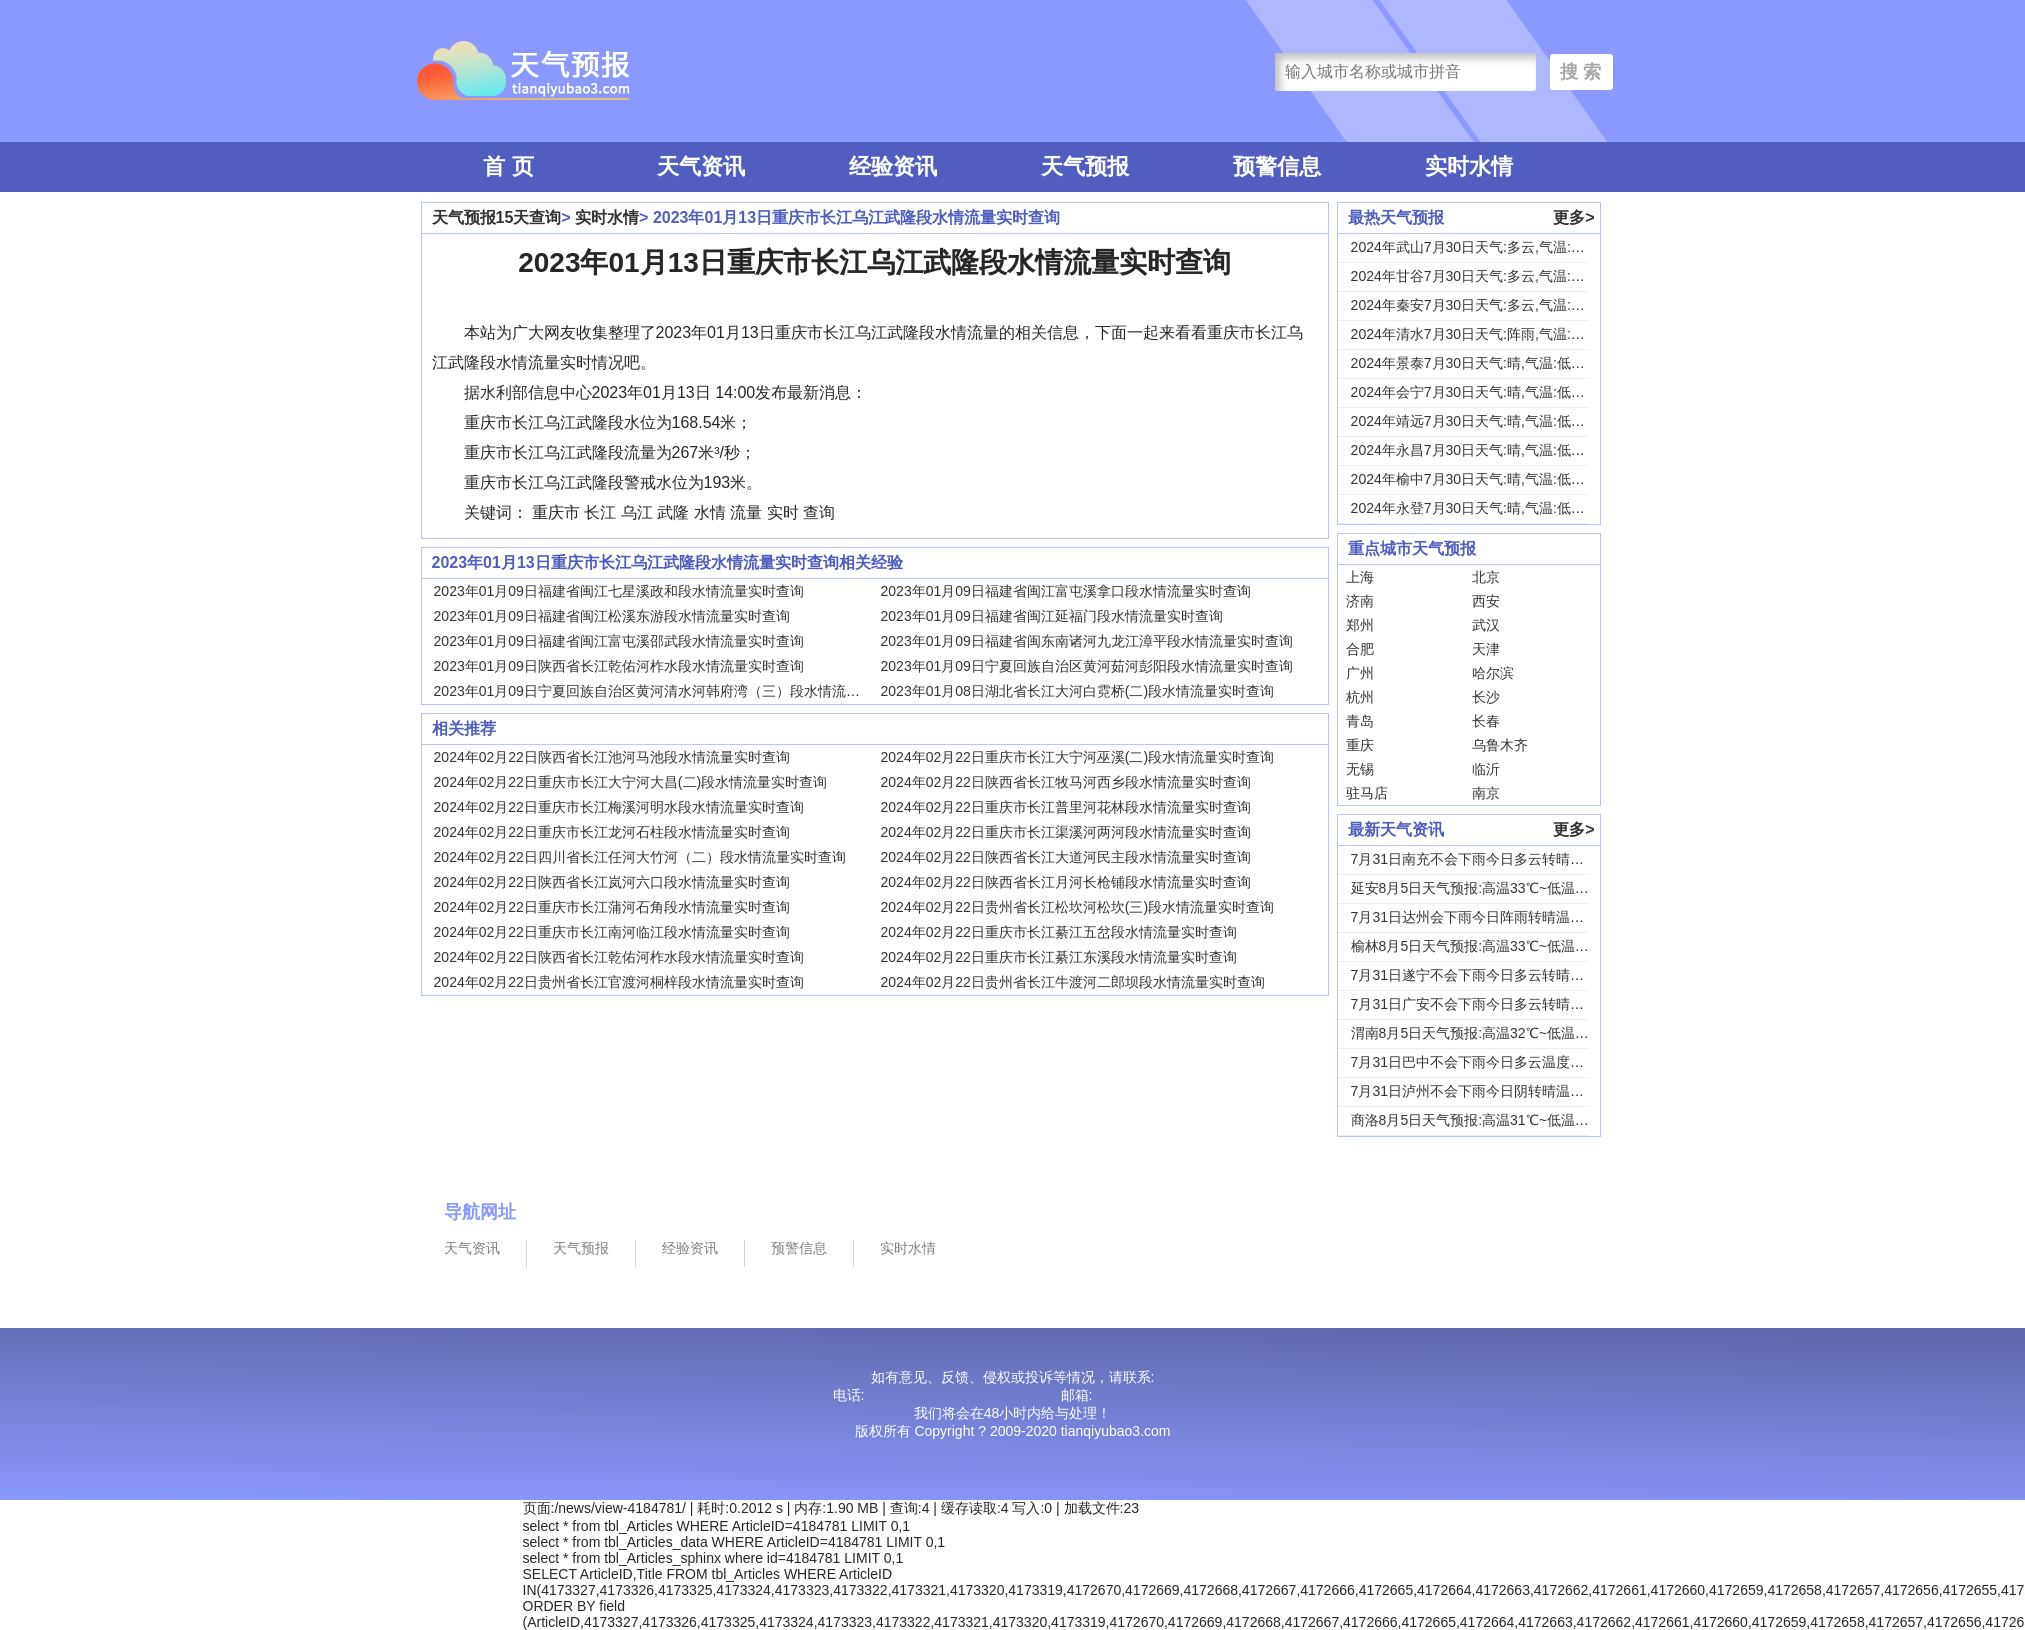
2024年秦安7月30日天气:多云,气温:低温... (1481, 305)
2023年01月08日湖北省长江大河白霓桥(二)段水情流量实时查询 (1078, 691)
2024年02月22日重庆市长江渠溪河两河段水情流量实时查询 (1066, 832)
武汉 (1486, 625)
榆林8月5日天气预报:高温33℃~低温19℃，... (1490, 946)
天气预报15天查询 (497, 217)
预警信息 (1277, 166)
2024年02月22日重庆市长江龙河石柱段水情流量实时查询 (612, 832)
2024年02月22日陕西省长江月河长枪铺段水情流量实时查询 (1066, 882)
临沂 (1486, 769)
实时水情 (1469, 166)
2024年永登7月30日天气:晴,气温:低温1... (1478, 508)
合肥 (1360, 649)
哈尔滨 (1493, 673)
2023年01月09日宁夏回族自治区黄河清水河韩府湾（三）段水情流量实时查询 (675, 691)
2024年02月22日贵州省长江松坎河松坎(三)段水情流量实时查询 (1078, 907)
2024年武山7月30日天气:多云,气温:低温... (1481, 247)
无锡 (1360, 769)
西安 (1486, 601)
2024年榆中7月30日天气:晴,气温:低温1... (1478, 479)
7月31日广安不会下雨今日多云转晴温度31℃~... (1499, 1004)
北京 (1486, 577)
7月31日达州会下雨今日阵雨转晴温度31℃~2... (1496, 917)
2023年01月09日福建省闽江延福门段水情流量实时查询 (1052, 616)
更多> (1573, 217)
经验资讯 (893, 166)
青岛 (1360, 721)
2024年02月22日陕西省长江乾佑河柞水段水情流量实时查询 (619, 957)
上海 (1360, 577)
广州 (1360, 673)
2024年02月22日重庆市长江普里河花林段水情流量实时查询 (1066, 807)
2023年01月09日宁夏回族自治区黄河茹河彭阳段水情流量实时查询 (1087, 666)
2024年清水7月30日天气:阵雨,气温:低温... (1481, 334)
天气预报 (1085, 166)
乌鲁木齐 (1500, 745)
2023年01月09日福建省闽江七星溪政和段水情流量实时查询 (619, 591)
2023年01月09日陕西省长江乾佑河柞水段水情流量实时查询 (619, 666)
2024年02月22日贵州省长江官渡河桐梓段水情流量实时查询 (619, 982)
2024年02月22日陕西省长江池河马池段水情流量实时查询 (612, 757)
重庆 (1360, 745)
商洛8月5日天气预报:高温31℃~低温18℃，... (1490, 1120)
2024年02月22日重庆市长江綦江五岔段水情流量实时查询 (1059, 932)
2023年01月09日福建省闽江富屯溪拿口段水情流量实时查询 (1066, 591)
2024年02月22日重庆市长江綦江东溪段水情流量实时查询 (1059, 957)
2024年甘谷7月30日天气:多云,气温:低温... (1481, 276)
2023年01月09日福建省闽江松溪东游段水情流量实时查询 (612, 616)
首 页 (508, 166)
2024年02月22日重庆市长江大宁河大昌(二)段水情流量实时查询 (631, 782)
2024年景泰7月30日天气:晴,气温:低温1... (1478, 363)
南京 (1486, 793)
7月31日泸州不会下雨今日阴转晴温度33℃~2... (1496, 1091)
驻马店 (1367, 793)
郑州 (1360, 625)
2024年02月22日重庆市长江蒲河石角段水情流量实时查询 (612, 907)
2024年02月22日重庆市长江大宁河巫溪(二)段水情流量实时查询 (1078, 757)
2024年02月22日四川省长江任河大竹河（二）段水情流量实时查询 (640, 857)
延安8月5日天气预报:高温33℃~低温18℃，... (1490, 888)
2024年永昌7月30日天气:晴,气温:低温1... (1478, 450)
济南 (1360, 601)
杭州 (1360, 697)
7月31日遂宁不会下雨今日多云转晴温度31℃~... (1499, 975)
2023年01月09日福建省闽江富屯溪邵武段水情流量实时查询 (619, 641)
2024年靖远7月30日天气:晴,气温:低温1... (1478, 421)
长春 (1486, 721)
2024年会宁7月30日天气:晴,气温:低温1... (1478, 392)
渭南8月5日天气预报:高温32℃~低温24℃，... (1490, 1033)
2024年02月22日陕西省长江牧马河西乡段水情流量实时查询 (1066, 782)
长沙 (1486, 697)
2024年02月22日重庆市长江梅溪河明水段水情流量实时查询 (619, 807)
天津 (1486, 649)
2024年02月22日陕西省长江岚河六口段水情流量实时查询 (612, 882)
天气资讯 (701, 166)
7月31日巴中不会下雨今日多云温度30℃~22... (1492, 1062)
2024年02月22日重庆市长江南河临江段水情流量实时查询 (612, 932)
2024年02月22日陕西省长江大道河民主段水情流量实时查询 (1066, 857)
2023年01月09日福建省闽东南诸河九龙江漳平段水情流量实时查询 (1087, 641)
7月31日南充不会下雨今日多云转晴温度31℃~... (1499, 859)
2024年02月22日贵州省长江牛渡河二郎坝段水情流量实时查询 (1073, 982)
